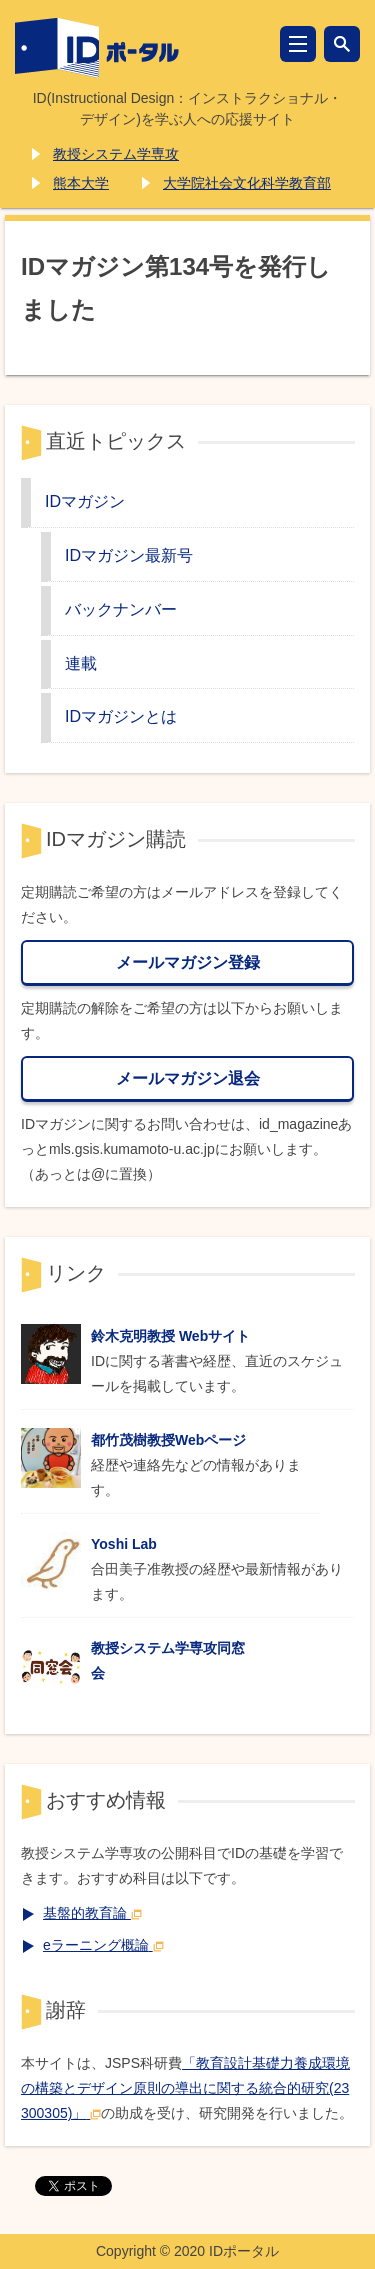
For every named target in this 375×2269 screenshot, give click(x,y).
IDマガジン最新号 (129, 555)
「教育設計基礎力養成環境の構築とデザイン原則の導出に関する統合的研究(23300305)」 (185, 2088)
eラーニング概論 (103, 1945)
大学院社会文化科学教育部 (247, 183)
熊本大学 (81, 183)
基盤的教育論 (92, 1913)
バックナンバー (121, 609)
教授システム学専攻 (116, 154)
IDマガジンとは (121, 716)
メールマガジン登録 (188, 962)
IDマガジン (85, 501)
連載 (81, 663)
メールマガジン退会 (188, 1078)
